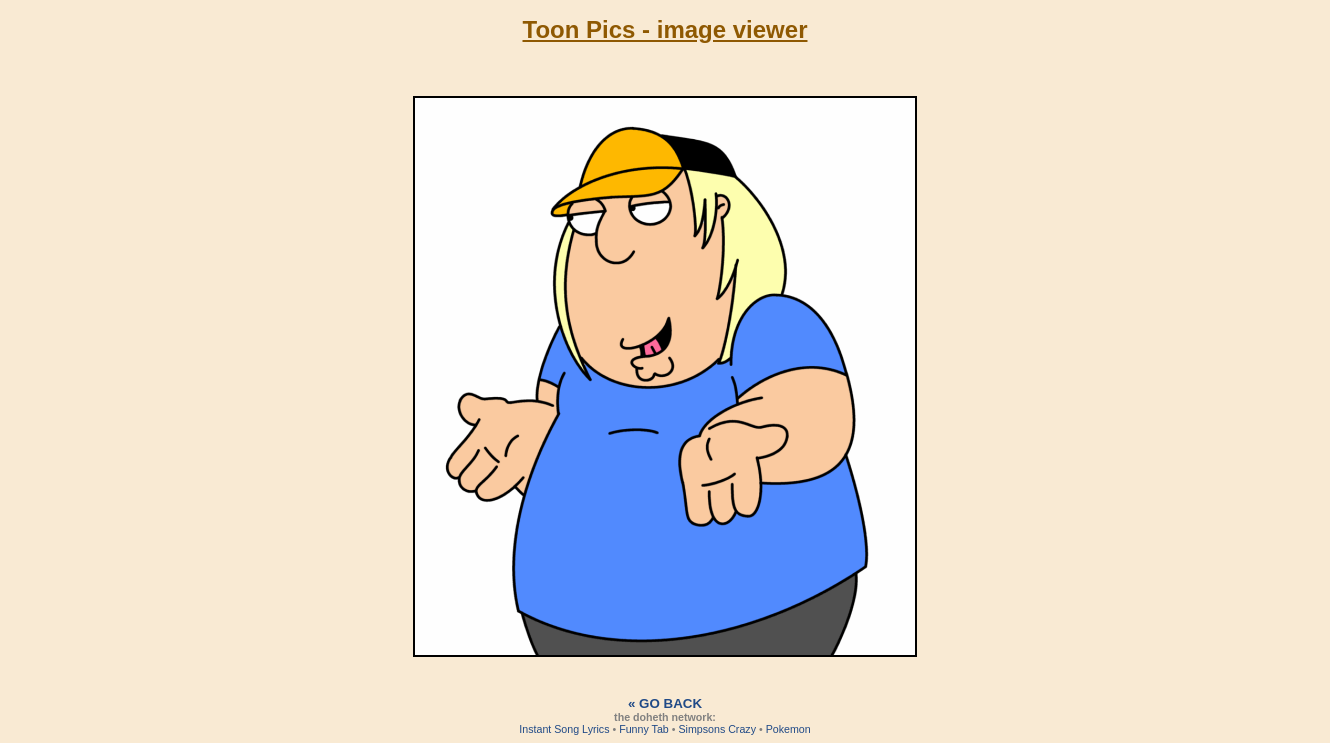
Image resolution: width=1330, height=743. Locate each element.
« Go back (665, 703)
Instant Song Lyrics (564, 729)
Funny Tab (644, 729)
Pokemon (788, 729)
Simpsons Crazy (717, 729)
